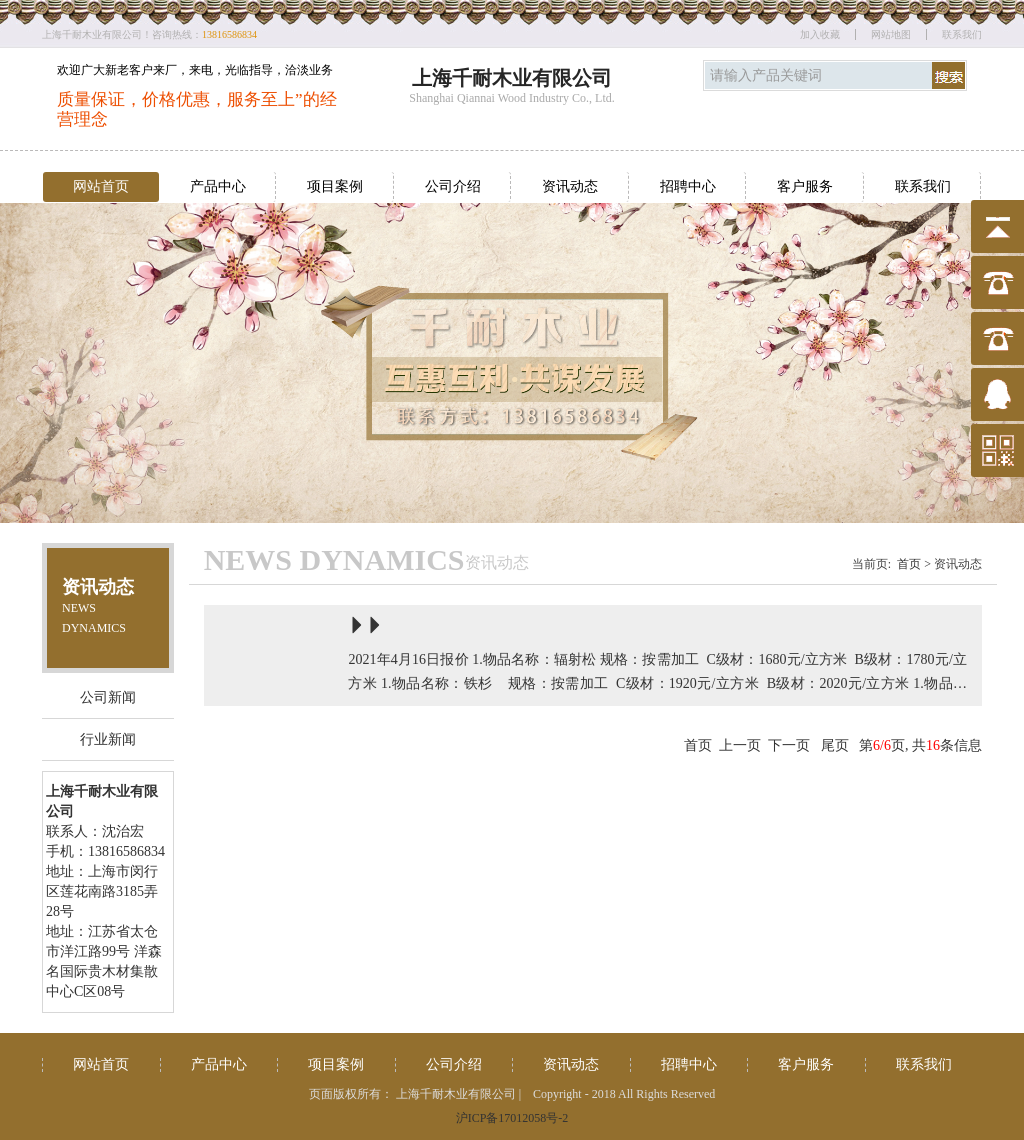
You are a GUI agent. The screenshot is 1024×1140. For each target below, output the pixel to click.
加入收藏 (820, 34)
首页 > (914, 564)
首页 (698, 745)
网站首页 (101, 186)
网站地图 (891, 34)
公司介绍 (453, 186)
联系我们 (962, 34)
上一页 (740, 745)
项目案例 (335, 186)
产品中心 (218, 186)
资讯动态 (570, 186)
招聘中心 (688, 186)
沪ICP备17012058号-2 (512, 1118)
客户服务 (805, 186)
